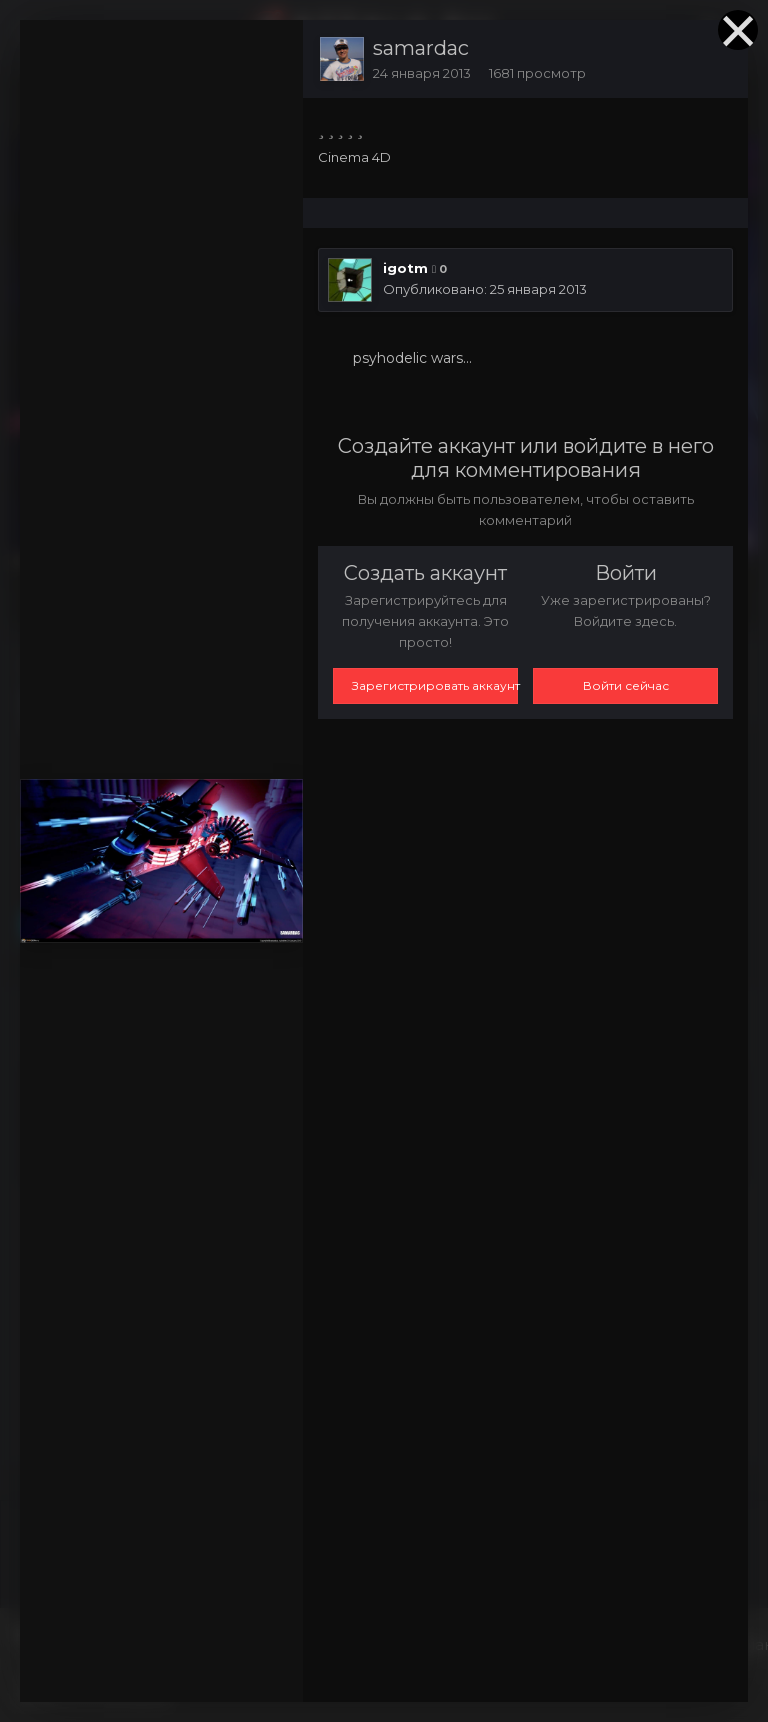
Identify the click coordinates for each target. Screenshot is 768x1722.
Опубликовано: (485, 289)
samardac (421, 48)
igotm (405, 268)
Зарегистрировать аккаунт (435, 685)
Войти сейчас (626, 685)
